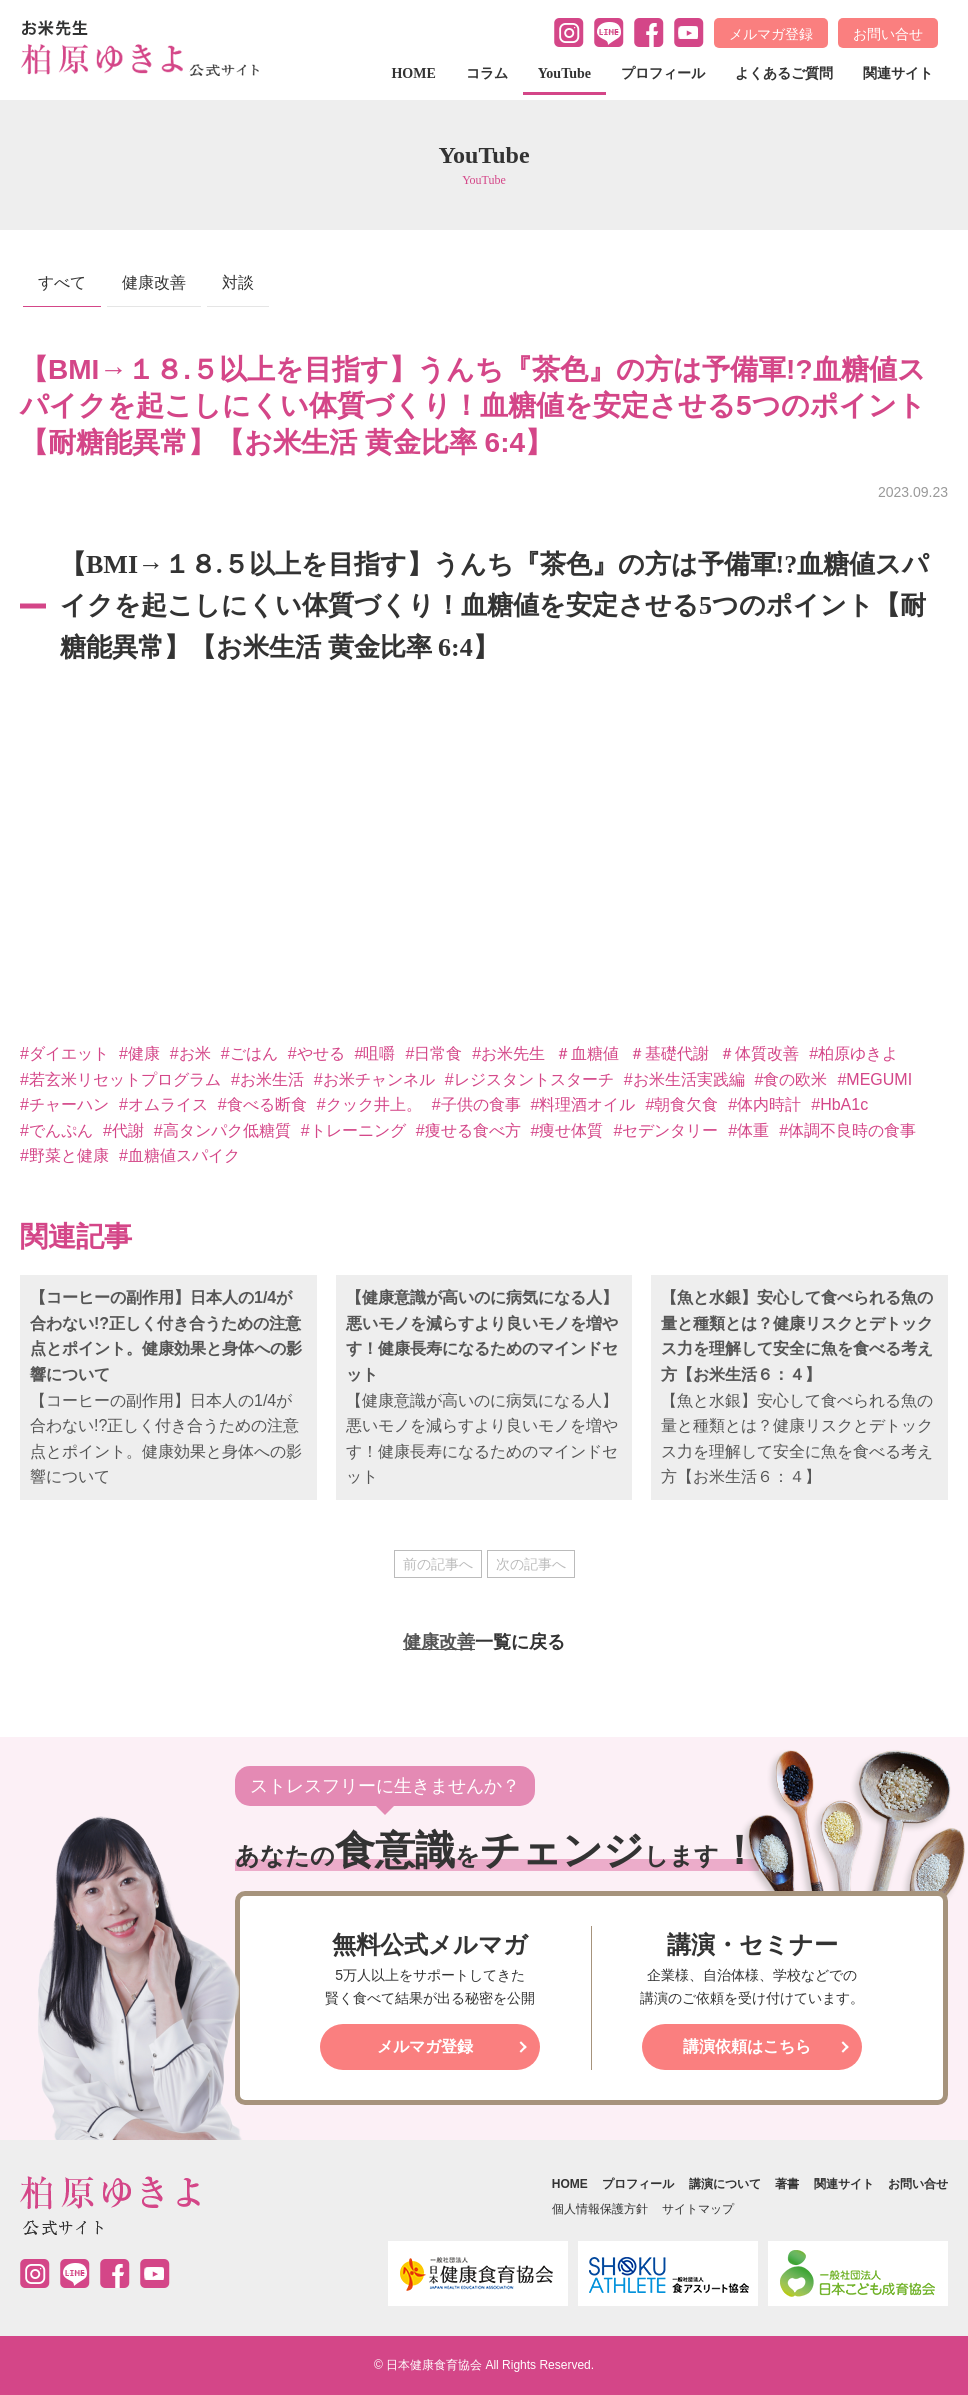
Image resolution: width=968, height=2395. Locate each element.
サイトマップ (698, 2209)
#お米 (190, 1053)
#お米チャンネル (374, 1079)
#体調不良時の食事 (847, 1130)
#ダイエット (64, 1053)
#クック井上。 (369, 1104)
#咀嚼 (375, 1053)
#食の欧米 (791, 1079)
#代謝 (123, 1130)
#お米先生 (508, 1053)
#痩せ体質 (567, 1130)
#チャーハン (64, 1104)
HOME (413, 73)
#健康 (139, 1053)
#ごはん (249, 1053)
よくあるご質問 (784, 73)
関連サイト (898, 73)
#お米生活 (267, 1079)
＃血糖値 (587, 1053)
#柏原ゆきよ (853, 1053)
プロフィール (663, 73)
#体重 (748, 1130)
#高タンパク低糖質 (222, 1130)
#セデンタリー (665, 1130)
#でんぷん (56, 1130)
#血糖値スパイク (179, 1155)
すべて (62, 282)
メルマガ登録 (771, 34)
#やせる (316, 1053)
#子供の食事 (476, 1104)
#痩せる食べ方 (468, 1130)
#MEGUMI (874, 1079)
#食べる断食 (262, 1104)
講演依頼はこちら (747, 2046)
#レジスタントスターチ (529, 1079)
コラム (487, 73)
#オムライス (163, 1104)
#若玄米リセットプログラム (120, 1079)
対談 (238, 282)
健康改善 (154, 282)
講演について (725, 2184)
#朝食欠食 (681, 1104)
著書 (787, 2184)
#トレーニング (353, 1130)
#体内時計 (764, 1104)
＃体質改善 (759, 1053)
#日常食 (433, 1053)
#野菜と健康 (64, 1155)
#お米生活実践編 (684, 1079)
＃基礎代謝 (669, 1053)
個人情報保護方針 (600, 2209)
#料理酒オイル (583, 1104)
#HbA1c (839, 1104)
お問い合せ (888, 34)
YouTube (564, 73)
